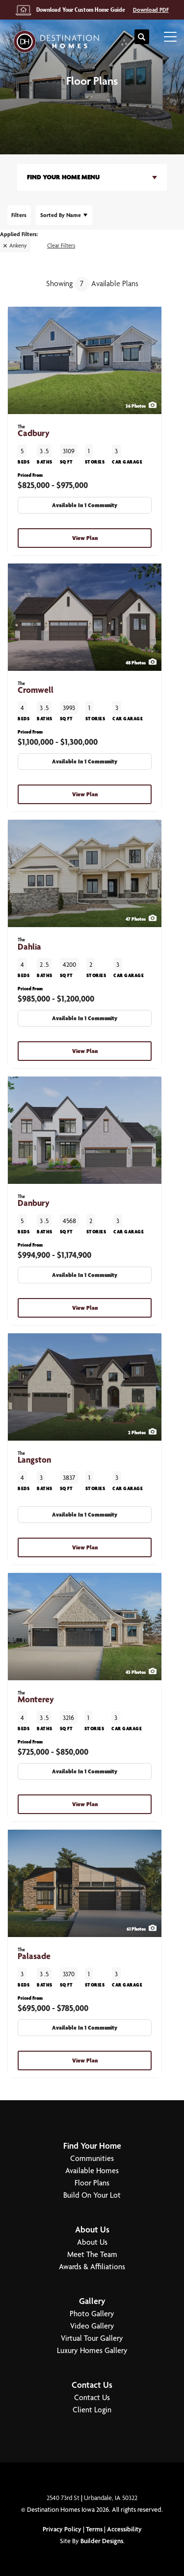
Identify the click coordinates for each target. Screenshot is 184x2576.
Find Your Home (92, 2145)
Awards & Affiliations (92, 2266)
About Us (92, 2229)
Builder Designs (101, 2541)
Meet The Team (92, 2254)
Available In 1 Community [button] (84, 505)
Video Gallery (92, 2326)
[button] (141, 37)
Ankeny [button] (18, 245)
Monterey (36, 1697)
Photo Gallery (92, 2313)
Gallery (92, 2301)
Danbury (34, 1201)
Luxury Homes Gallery (92, 2350)
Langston (34, 1457)
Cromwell (35, 688)
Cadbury (34, 431)
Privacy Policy (62, 2529)
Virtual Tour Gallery (92, 2338)
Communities (92, 2158)
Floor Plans (92, 2182)
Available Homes (92, 2170)
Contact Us (92, 2385)
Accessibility (124, 2529)
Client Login (92, 2409)
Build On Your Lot (92, 2195)
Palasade (34, 1954)
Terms (94, 2529)
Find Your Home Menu (63, 177)
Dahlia (29, 944)
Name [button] (60, 215)
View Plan (85, 538)
